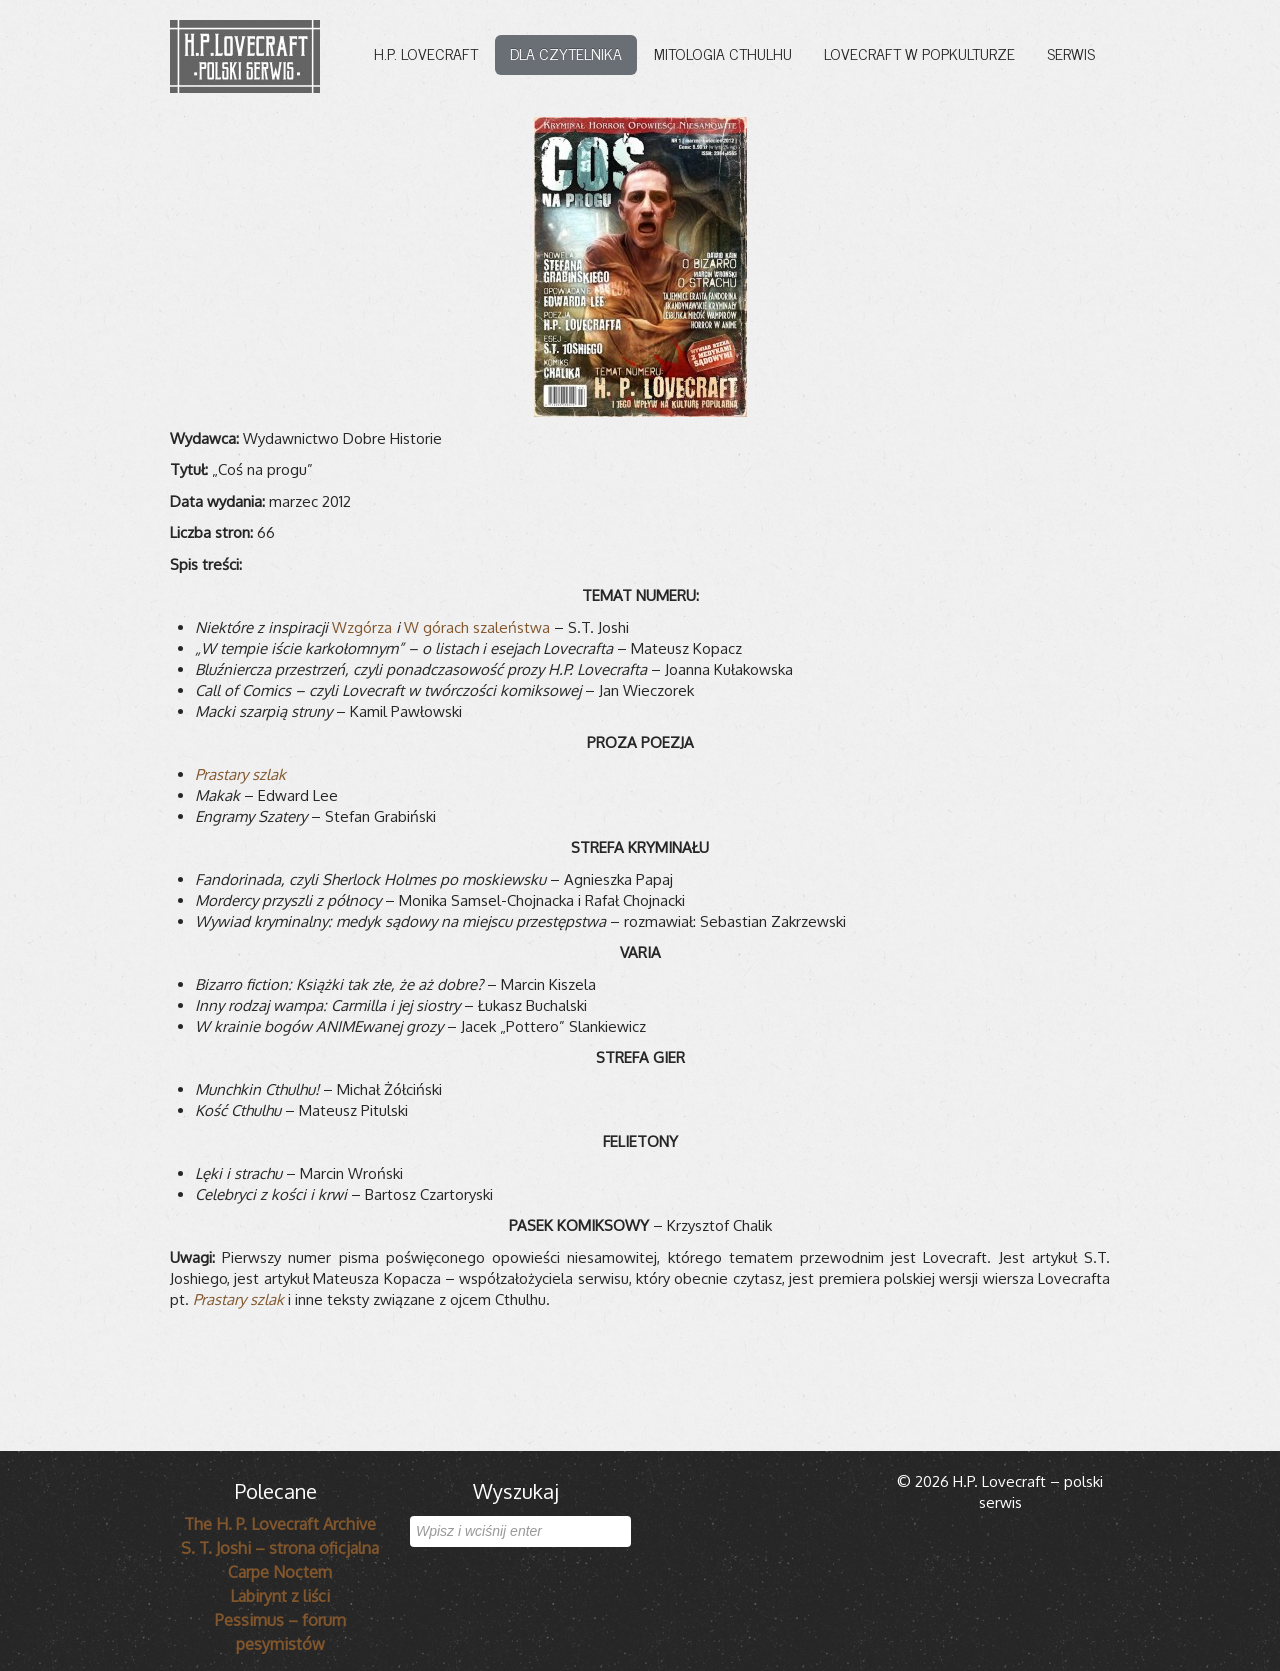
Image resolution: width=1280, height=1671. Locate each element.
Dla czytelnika (566, 53)
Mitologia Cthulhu (723, 53)
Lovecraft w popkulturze (919, 53)
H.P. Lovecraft (426, 53)
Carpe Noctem (280, 1572)
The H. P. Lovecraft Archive (280, 1524)
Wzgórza (362, 627)
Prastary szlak (240, 774)
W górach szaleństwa (477, 627)
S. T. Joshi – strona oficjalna (280, 1548)
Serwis (1071, 53)
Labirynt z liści (280, 1596)
